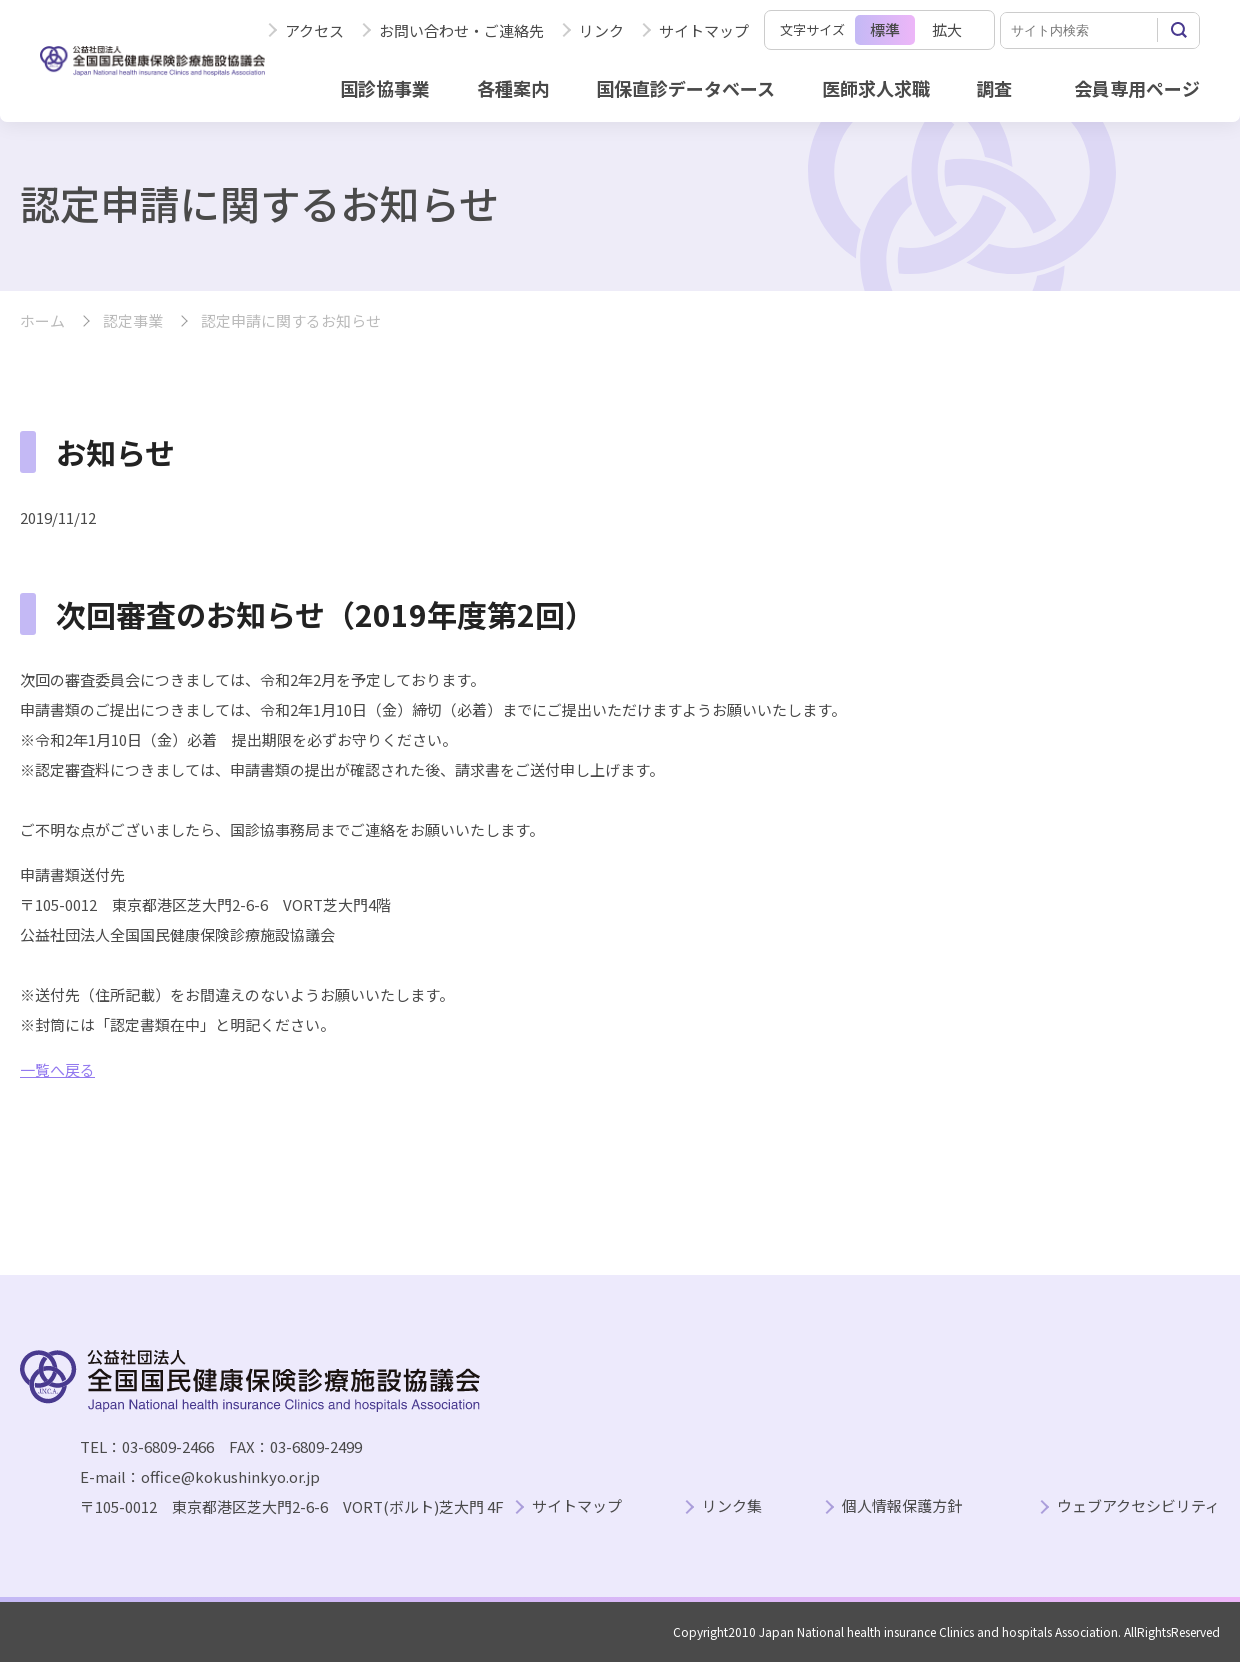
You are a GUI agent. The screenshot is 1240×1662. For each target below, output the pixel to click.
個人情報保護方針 (902, 1506)
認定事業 (133, 321)
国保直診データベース (685, 88)
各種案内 (513, 88)
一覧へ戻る (57, 1069)
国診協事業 (385, 88)
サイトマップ (704, 30)
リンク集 (732, 1506)
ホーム (42, 321)
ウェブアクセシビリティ (1138, 1506)
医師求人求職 (876, 88)
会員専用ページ (1137, 88)
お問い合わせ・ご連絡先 (461, 30)
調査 (994, 88)
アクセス (314, 30)
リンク (601, 30)
